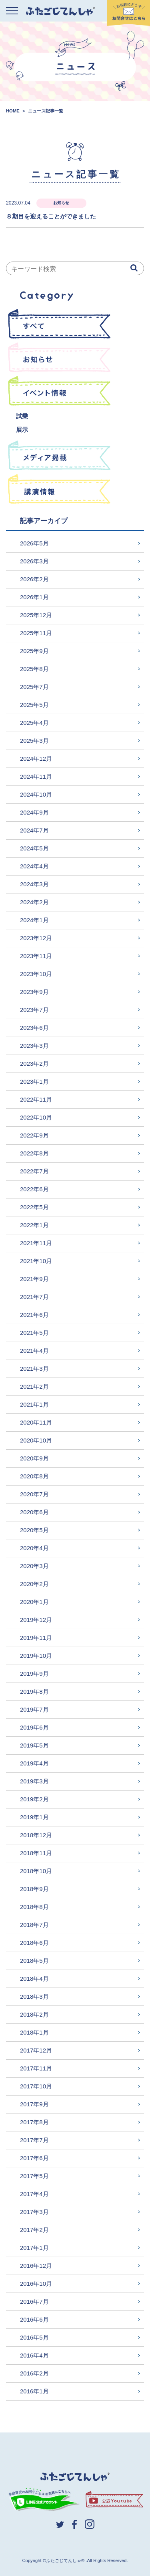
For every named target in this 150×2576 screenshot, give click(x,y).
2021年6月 (34, 1314)
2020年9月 (34, 1458)
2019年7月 (34, 1709)
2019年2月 (34, 1799)
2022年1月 (34, 1225)
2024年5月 (34, 848)
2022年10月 (36, 1117)
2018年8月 (34, 1906)
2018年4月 (34, 1978)
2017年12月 (36, 2050)
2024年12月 (36, 758)
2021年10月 (36, 1260)
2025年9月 (34, 650)
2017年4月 (34, 2193)
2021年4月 (34, 1350)
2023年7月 (34, 1009)
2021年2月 (34, 1386)
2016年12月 (36, 2265)
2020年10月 (36, 1440)
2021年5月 (34, 1332)
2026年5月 (34, 543)
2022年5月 (34, 1207)
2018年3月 (34, 1996)
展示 (22, 429)
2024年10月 (36, 794)
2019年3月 (34, 1781)
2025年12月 (36, 615)
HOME (13, 110)
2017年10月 (36, 2086)
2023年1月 (34, 1081)
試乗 (22, 416)
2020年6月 (34, 1512)
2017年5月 (34, 2176)
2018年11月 (36, 1853)
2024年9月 (34, 812)
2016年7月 (34, 2301)
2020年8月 (34, 1476)
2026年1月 (34, 597)
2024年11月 (36, 776)
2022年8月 (34, 1153)
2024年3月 (34, 884)
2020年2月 (34, 1583)
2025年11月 (36, 633)
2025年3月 (34, 740)
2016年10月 (36, 2283)
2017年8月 (34, 2122)
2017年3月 (34, 2211)
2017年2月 (34, 2229)
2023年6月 (34, 1027)
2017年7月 (34, 2140)
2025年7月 (34, 686)
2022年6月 (34, 1189)
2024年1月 (34, 920)
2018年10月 (36, 1871)
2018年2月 (34, 2014)
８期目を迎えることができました (51, 216)
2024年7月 (34, 830)
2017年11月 (36, 2068)
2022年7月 (34, 1171)
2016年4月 (34, 2355)
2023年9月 (34, 991)
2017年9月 (34, 2104)
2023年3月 (34, 1045)
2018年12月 (36, 1835)
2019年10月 (36, 1655)
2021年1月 (34, 1404)
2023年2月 (34, 1063)
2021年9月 (34, 1278)
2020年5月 (34, 1530)
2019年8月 (34, 1691)
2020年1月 (34, 1601)
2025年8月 (34, 668)
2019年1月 (34, 1817)
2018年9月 (34, 1888)
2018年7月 (34, 1924)
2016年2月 (34, 2373)
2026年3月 (34, 561)
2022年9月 (34, 1135)
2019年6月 (34, 1727)
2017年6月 (34, 2158)
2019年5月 (34, 1745)
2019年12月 (36, 1619)
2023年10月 (36, 973)
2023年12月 (36, 938)
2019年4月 (34, 1763)
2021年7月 (34, 1296)
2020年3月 (34, 1566)
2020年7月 (34, 1494)
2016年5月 (34, 2337)
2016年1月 (34, 2391)
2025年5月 (34, 704)
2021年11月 (36, 1243)
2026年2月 (34, 579)
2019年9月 (34, 1673)
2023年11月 (36, 955)
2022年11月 (36, 1099)
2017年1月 (34, 2247)
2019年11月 (36, 1637)
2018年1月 (34, 2032)
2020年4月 (34, 1548)
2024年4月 (34, 866)
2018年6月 (34, 1942)
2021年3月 (34, 1368)
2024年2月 (34, 902)
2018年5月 (34, 1960)
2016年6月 (34, 2319)
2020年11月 (36, 1422)
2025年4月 (34, 722)
